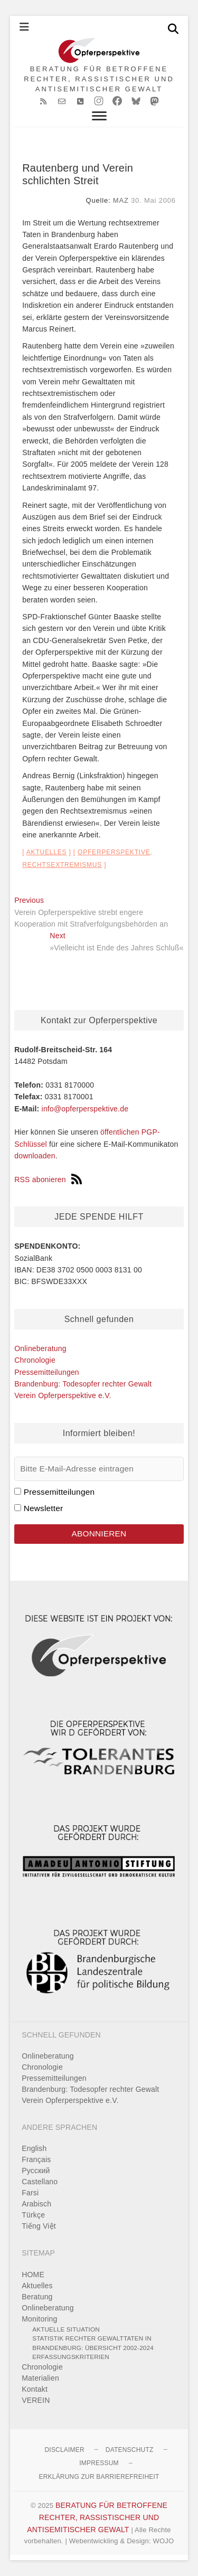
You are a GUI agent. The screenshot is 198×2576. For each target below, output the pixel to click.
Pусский (36, 2170)
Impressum (98, 2463)
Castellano (40, 2181)
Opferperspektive (114, 852)
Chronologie (34, 1360)
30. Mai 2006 (153, 200)
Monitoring (39, 2319)
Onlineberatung (40, 1348)
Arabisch (36, 2204)
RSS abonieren (48, 1179)
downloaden (34, 1156)
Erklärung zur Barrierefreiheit (99, 2476)
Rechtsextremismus (62, 865)
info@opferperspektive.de (85, 1109)
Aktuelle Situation (66, 2329)
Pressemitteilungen (46, 1372)
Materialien (40, 2378)
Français (36, 2159)
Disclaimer (64, 2450)
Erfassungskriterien (70, 2356)
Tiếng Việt (39, 2226)
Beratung (37, 2296)
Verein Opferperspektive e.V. (62, 1395)
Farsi (30, 2192)
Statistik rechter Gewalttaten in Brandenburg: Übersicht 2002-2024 (93, 2343)
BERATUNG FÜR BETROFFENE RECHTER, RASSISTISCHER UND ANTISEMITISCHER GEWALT (99, 79)
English (34, 2148)
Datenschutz (130, 2450)
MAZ (121, 200)
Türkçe (33, 2215)
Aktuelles (46, 852)
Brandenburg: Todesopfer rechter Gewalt (83, 1384)
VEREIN (36, 2400)
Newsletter (43, 1508)
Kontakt (35, 2389)
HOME (33, 2274)
